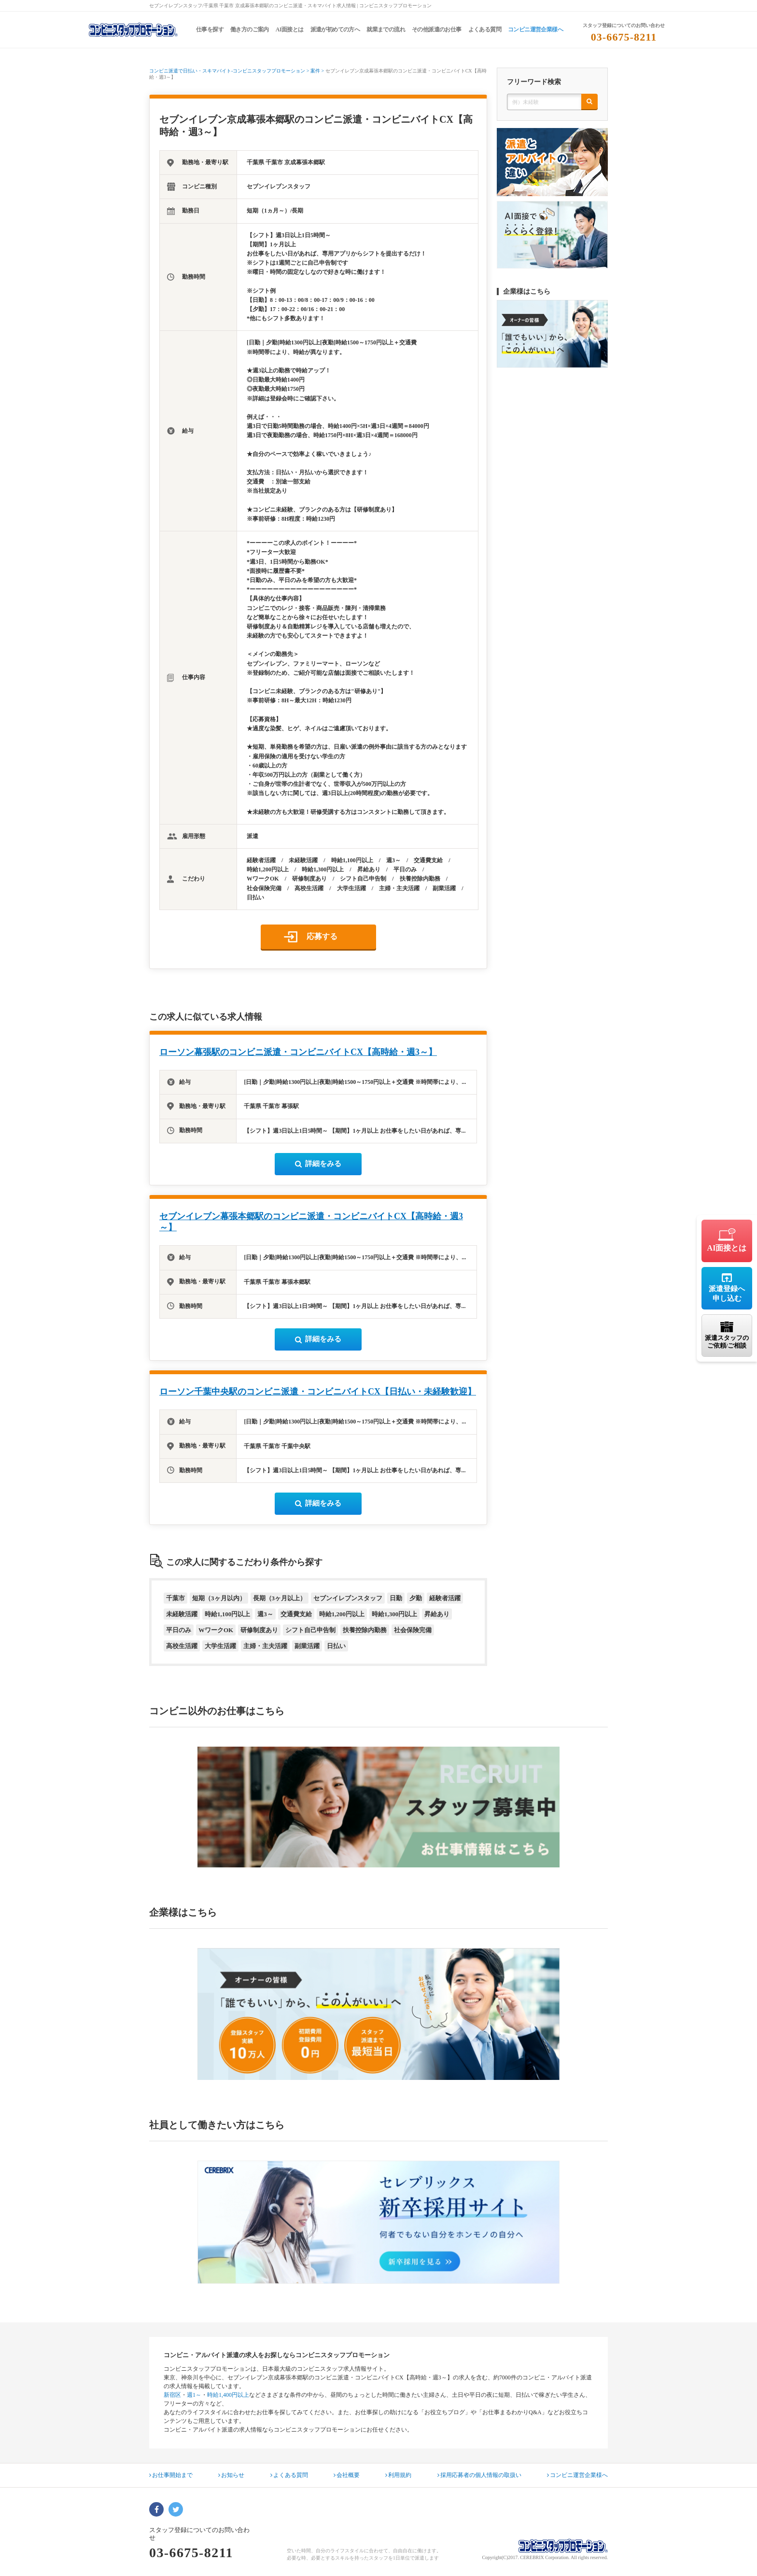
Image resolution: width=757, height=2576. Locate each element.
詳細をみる (318, 1163)
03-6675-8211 (624, 37)
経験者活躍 (445, 1598)
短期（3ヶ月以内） (219, 1598)
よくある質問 (484, 29)
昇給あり (436, 1614)
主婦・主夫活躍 (265, 1646)
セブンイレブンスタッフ (347, 1598)
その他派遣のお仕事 (437, 29)
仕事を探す (210, 29)
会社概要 (347, 2475)
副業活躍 (307, 1646)
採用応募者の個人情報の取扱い (479, 2475)
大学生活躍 (220, 1646)
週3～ (265, 1614)
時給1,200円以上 (341, 1614)
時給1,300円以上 (394, 1614)
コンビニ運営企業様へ (535, 29)
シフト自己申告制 (310, 1630)
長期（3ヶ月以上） (280, 1598)
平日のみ (178, 1630)
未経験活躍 (181, 1614)
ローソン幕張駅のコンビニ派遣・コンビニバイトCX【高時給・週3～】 (298, 1052)
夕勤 (415, 1598)
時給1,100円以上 (227, 1614)
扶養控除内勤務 (365, 1630)
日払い (336, 1646)
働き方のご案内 (249, 29)
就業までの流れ (385, 29)
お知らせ (231, 2475)
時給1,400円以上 (228, 2394)
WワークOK (215, 1630)
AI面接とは (290, 29)
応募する (322, 936)
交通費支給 (296, 1614)
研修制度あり (259, 1630)
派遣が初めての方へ (335, 29)
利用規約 (398, 2475)
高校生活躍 (181, 1646)
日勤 (396, 1598)
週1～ (194, 2394)
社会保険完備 (413, 1630)
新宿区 (172, 2394)
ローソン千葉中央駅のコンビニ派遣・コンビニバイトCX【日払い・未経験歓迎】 (317, 1391)
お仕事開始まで (171, 2475)
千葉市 (175, 1598)
